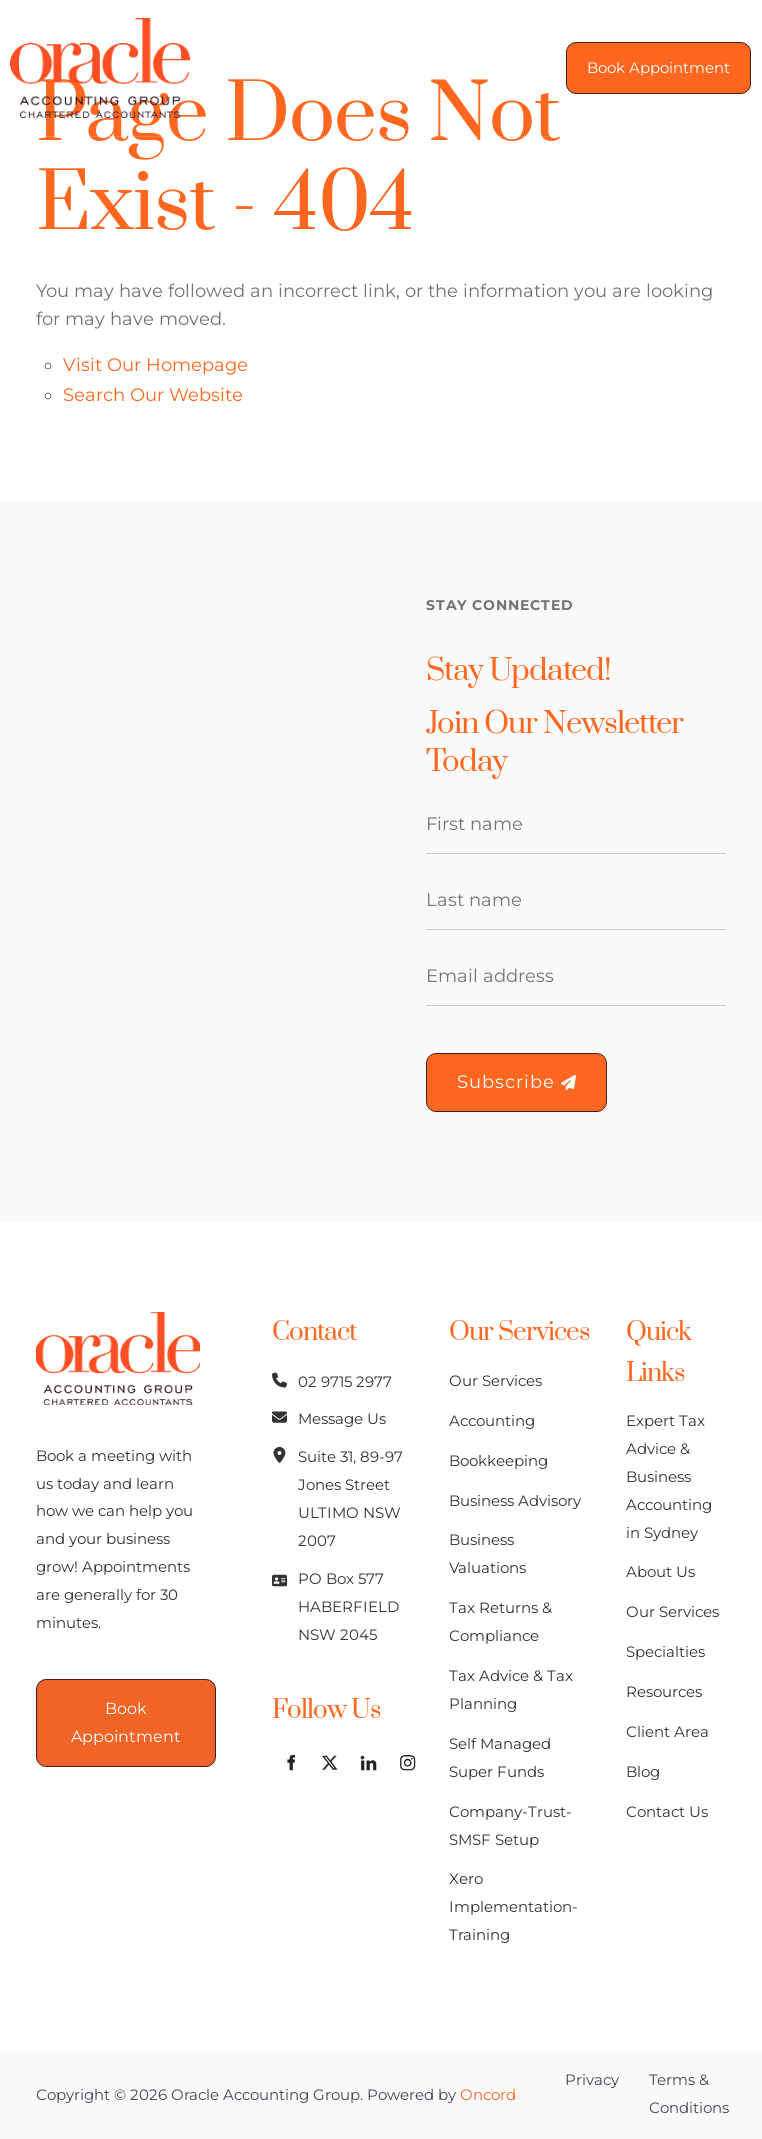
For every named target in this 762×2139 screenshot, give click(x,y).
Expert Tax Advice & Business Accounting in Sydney (669, 1476)
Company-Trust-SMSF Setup (510, 1825)
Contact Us (667, 1811)
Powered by (441, 2094)
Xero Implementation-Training (513, 1906)
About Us (660, 1571)
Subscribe (516, 1082)
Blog (643, 1771)
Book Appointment (648, 55)
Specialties (665, 1651)
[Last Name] (576, 901)
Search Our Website (153, 395)
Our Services (495, 1380)
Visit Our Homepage (155, 365)
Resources (664, 1691)
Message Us (342, 1418)
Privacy (592, 2079)
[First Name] (576, 825)
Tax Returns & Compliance (500, 1621)
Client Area (667, 1731)
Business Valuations (487, 1553)
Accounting (492, 1420)
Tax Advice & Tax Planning (511, 1689)
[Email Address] (576, 977)
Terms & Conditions (689, 2093)
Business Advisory (515, 1500)
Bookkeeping (498, 1460)
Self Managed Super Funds (500, 1757)
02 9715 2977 (345, 1381)
